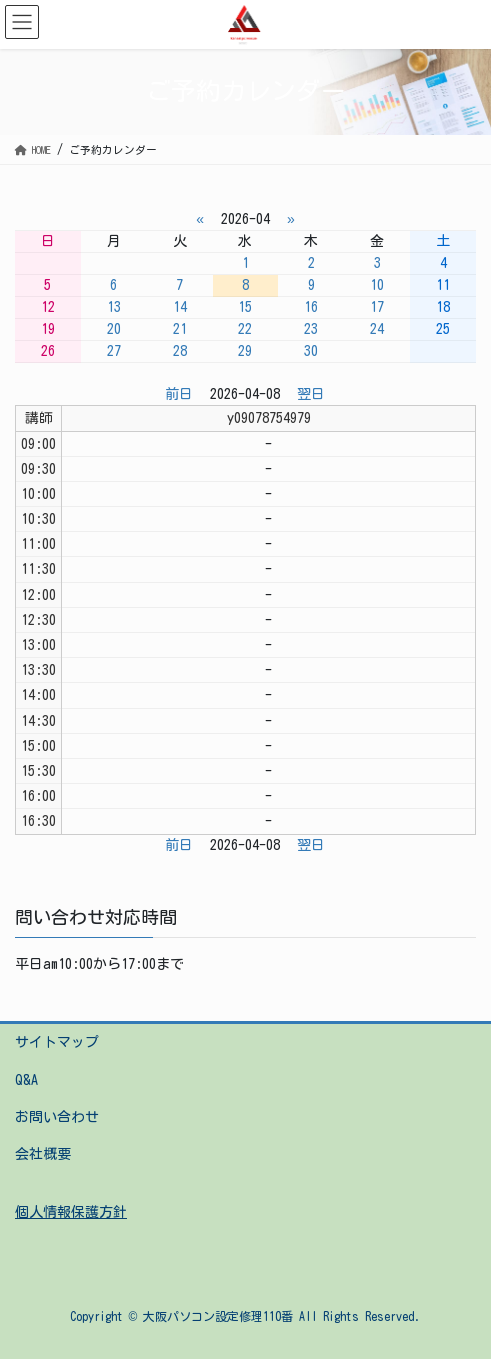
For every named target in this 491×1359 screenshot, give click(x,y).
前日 (179, 394)
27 (114, 351)
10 (377, 285)
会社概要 (43, 1154)
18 (443, 307)
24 (377, 329)
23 (311, 329)
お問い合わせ (57, 1117)
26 (48, 351)
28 (180, 351)
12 (48, 307)
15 (245, 307)
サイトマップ (57, 1042)
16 (311, 307)
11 (443, 285)
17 (377, 307)
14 (180, 307)
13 (114, 307)
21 (180, 329)
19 (48, 329)
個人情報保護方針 (71, 1212)
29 (245, 351)
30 (311, 351)
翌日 (311, 394)
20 (114, 329)
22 (245, 329)
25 (443, 329)
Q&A (26, 1080)
